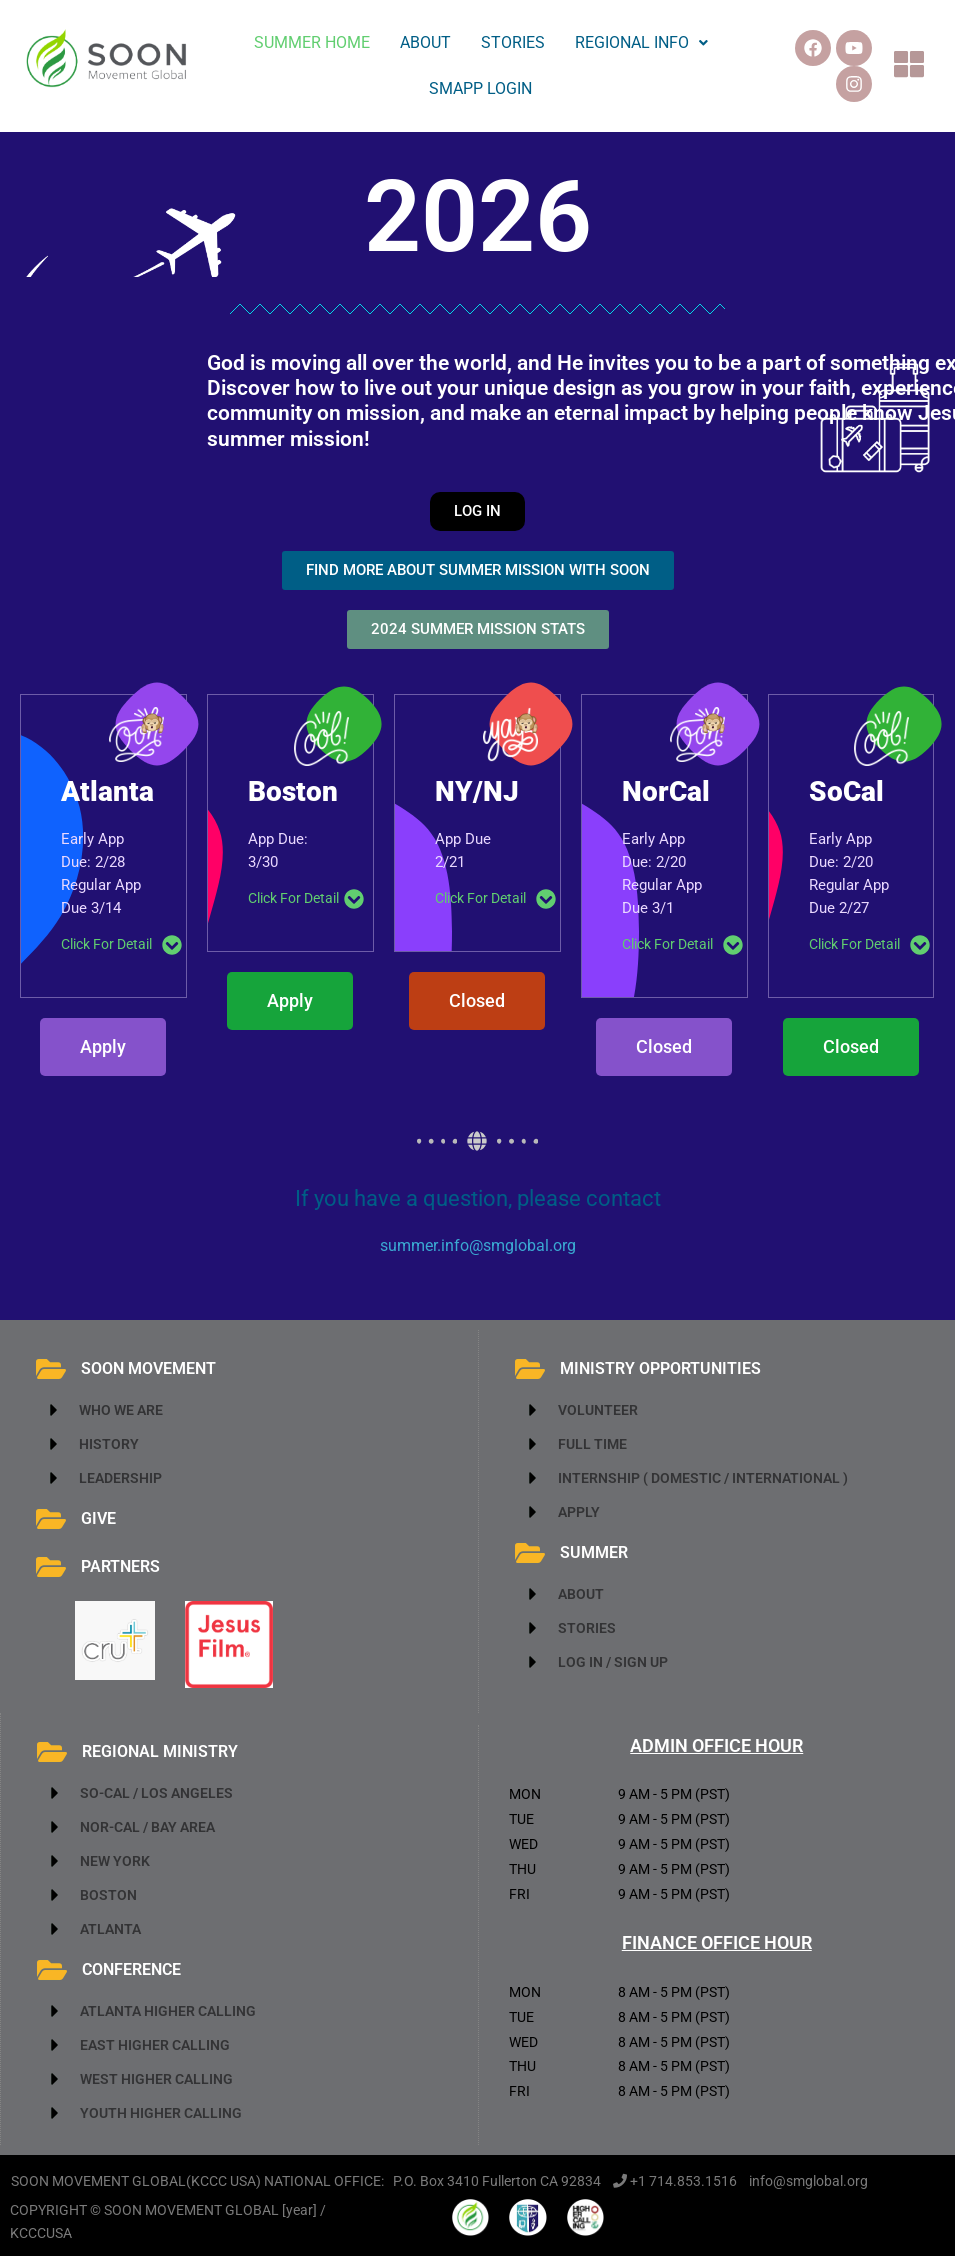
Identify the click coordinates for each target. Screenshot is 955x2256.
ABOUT (425, 42)
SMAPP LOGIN (480, 88)
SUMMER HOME (312, 42)
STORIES (513, 42)
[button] (641, 43)
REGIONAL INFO (641, 42)
